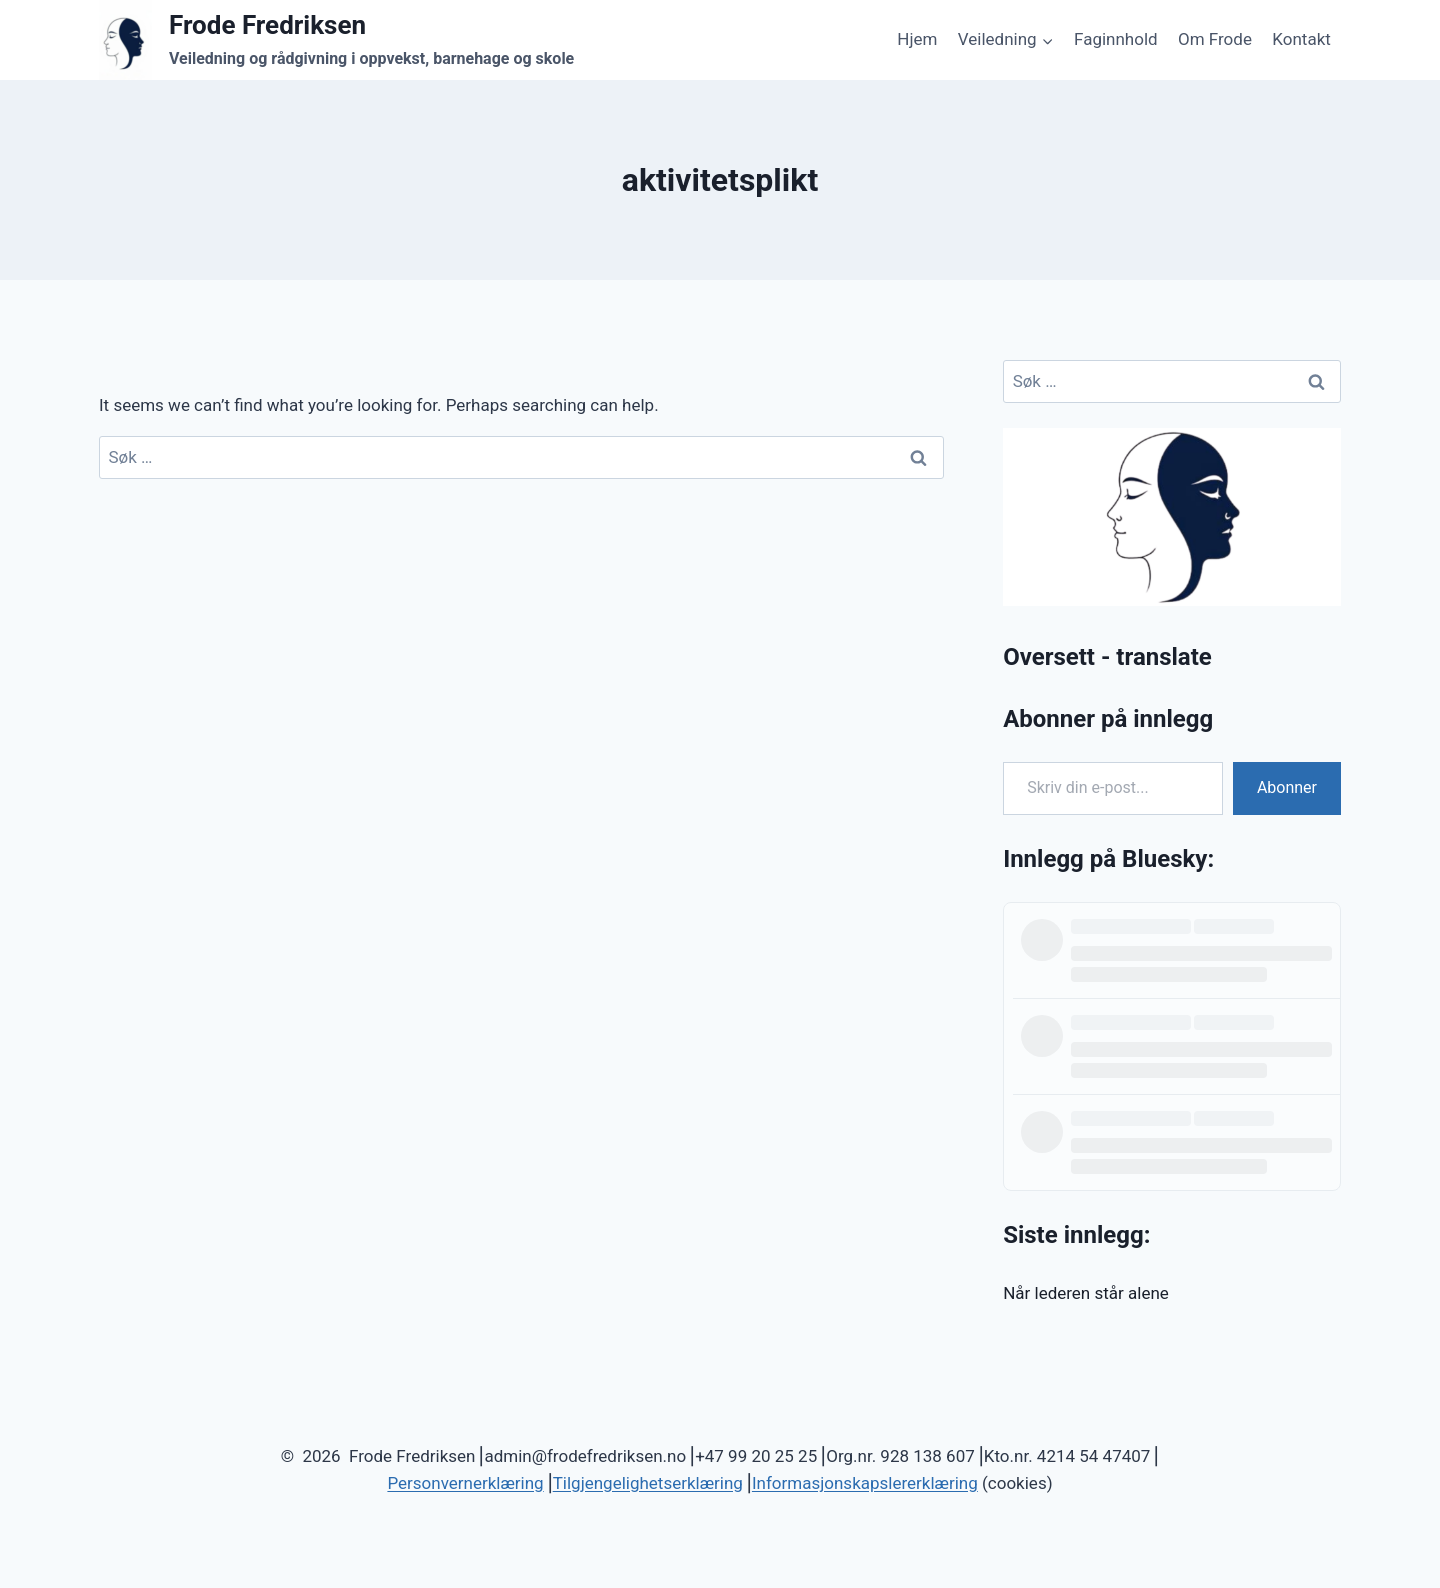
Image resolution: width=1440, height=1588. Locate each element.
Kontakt (1301, 39)
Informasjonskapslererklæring (865, 1483)
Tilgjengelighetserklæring (648, 1483)
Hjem (917, 39)
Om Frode (1215, 39)
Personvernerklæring (465, 1483)
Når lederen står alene (1086, 1293)
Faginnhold (1116, 39)
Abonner (1287, 787)
